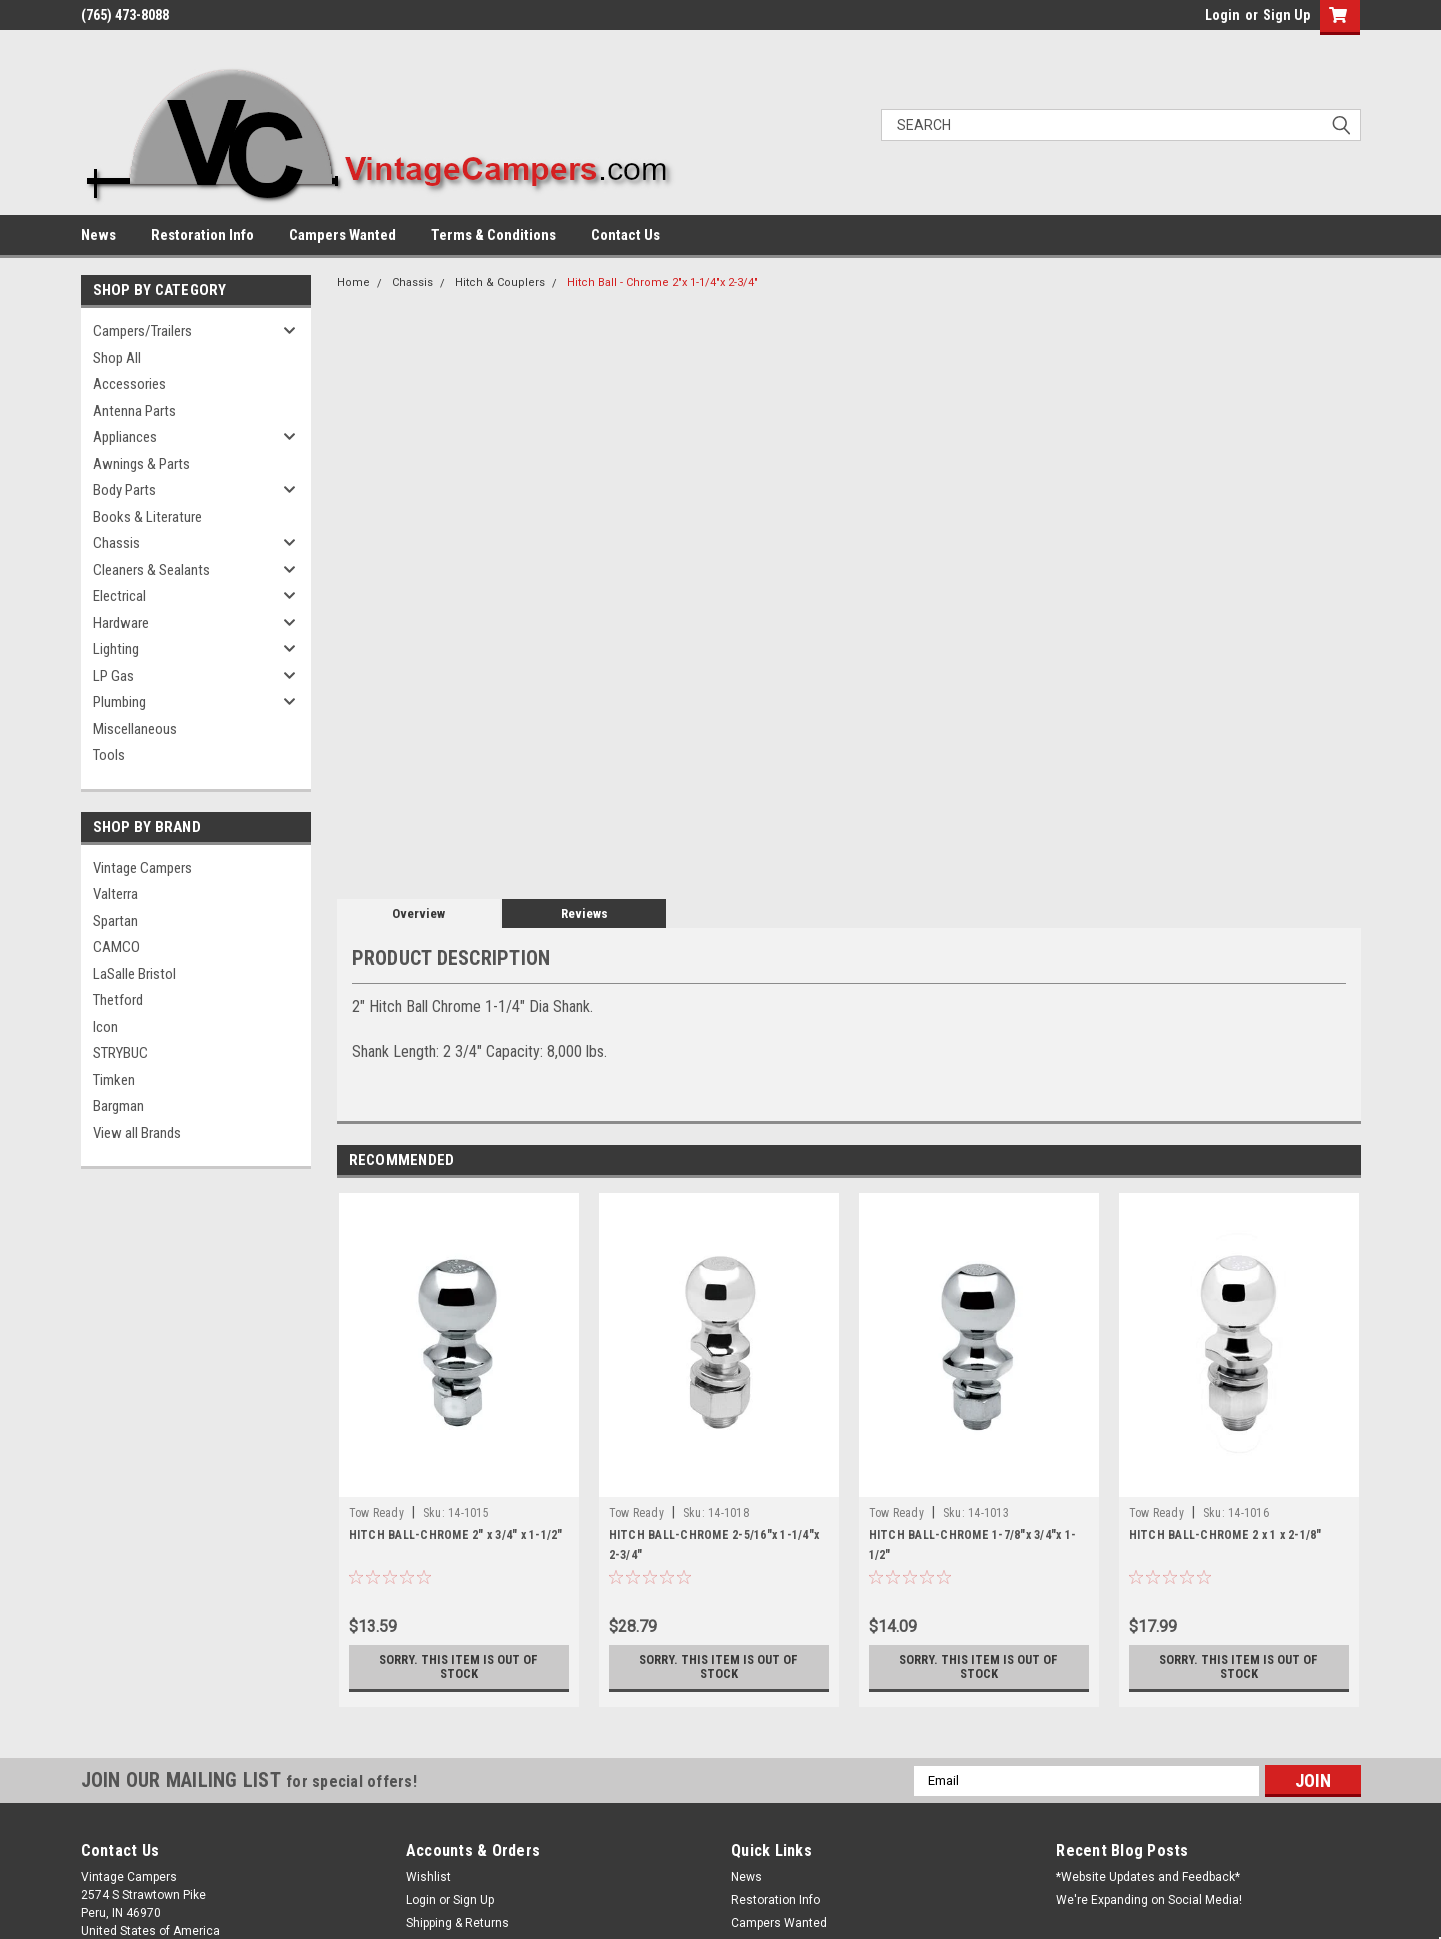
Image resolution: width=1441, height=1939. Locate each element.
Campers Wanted (342, 235)
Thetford (118, 1000)
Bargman (118, 1106)
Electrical (119, 596)
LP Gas (113, 676)
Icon (105, 1027)
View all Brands (137, 1133)
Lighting (116, 649)
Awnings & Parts (141, 464)
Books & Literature (147, 517)
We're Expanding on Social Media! (1149, 1900)
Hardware (121, 623)
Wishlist (428, 1877)
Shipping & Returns (457, 1923)
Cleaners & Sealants (151, 570)
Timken (114, 1080)
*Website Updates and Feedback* (1148, 1877)
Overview (418, 913)
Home (353, 282)
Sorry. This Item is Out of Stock (458, 1667)
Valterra (115, 894)
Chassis (116, 543)
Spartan (115, 921)
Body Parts (124, 490)
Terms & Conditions (493, 235)
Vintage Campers (142, 868)
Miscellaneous (135, 729)
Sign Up (1286, 15)
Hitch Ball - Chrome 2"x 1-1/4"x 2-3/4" (662, 282)
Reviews (584, 913)
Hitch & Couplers (500, 282)
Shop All (117, 358)
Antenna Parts (134, 411)
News (98, 235)
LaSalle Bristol (134, 974)
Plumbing (119, 702)
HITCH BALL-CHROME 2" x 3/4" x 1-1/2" (456, 1535)
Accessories (129, 384)
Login (1222, 15)
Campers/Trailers (142, 331)
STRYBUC (120, 1053)
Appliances (125, 437)
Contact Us (625, 235)
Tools (109, 755)
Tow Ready (376, 1513)
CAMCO (116, 947)
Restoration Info (202, 235)
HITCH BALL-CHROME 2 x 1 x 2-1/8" (1225, 1535)
